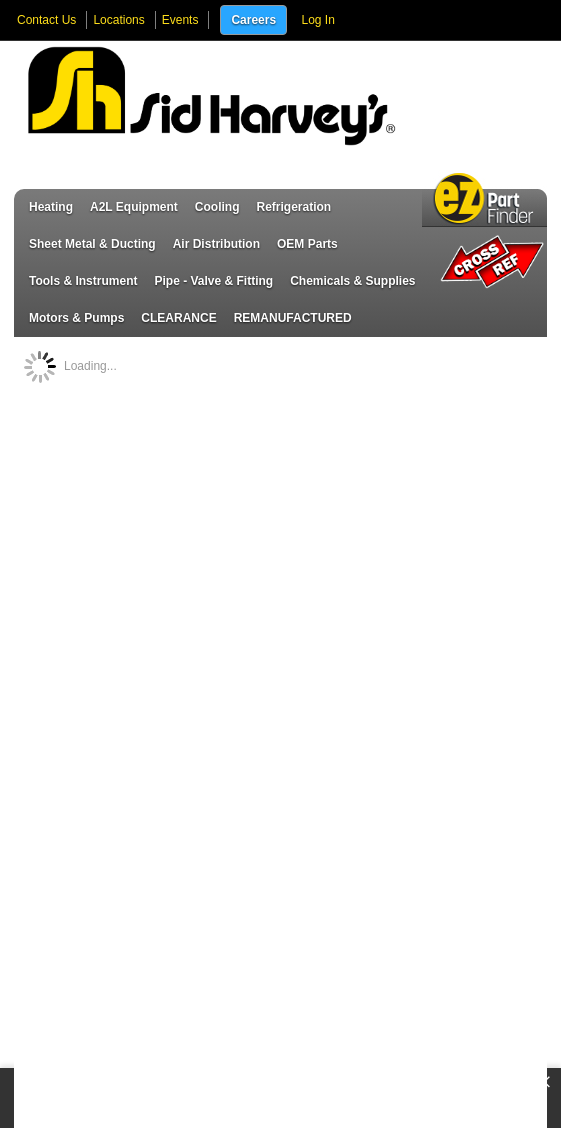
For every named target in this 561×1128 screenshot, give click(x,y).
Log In (317, 20)
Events (180, 20)
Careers (253, 20)
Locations (118, 20)
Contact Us (46, 20)
